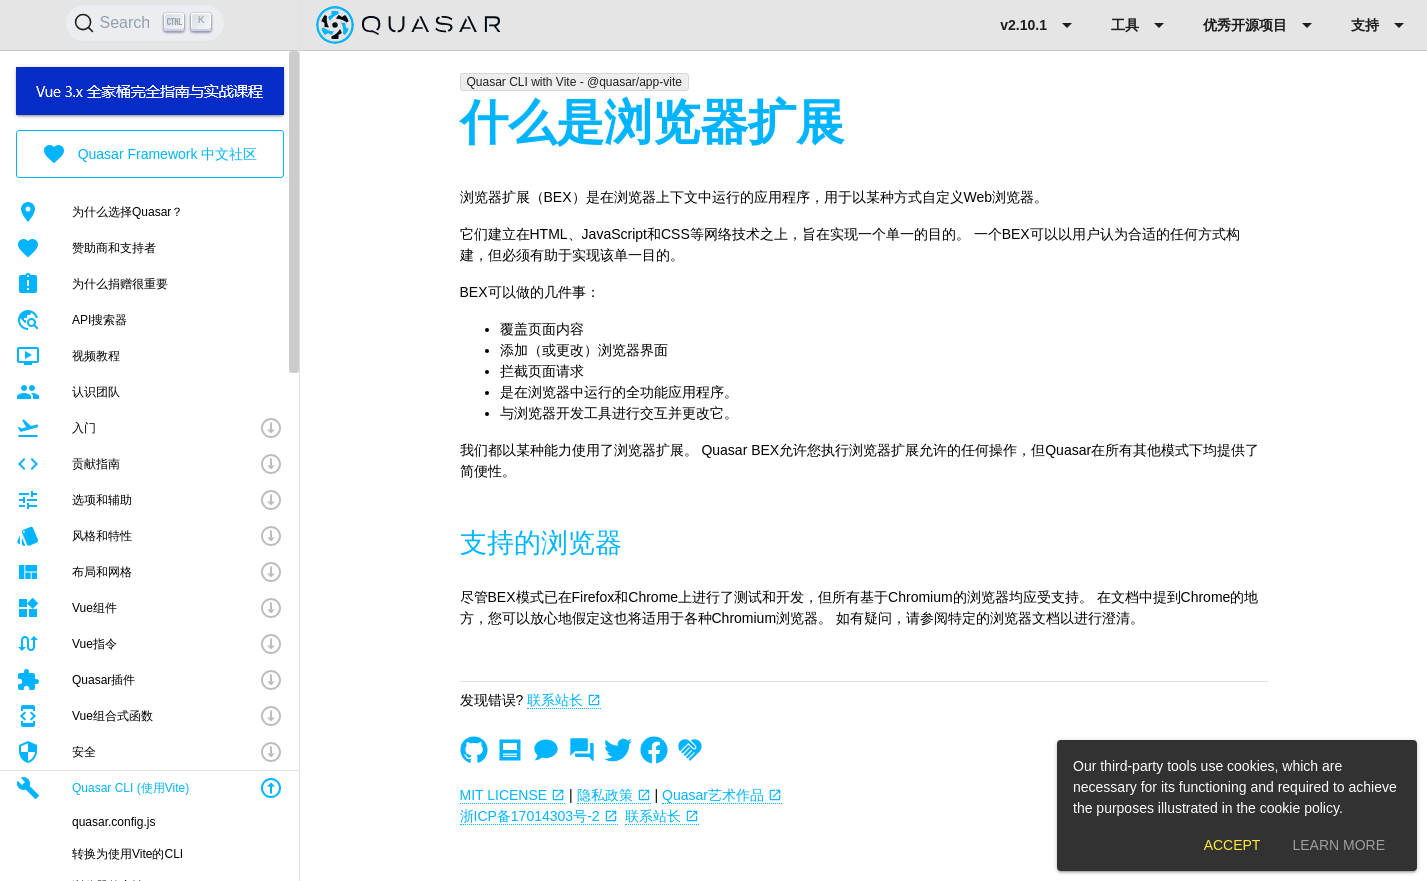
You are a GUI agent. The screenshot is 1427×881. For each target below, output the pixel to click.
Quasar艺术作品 (722, 795)
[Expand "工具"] (1141, 25)
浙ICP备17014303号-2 (539, 816)
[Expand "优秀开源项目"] (1261, 25)
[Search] (145, 23)
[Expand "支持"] (1381, 25)
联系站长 (564, 700)
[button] (149, 428)
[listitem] (149, 212)
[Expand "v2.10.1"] (1039, 25)
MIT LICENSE (513, 795)
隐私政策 (614, 795)
